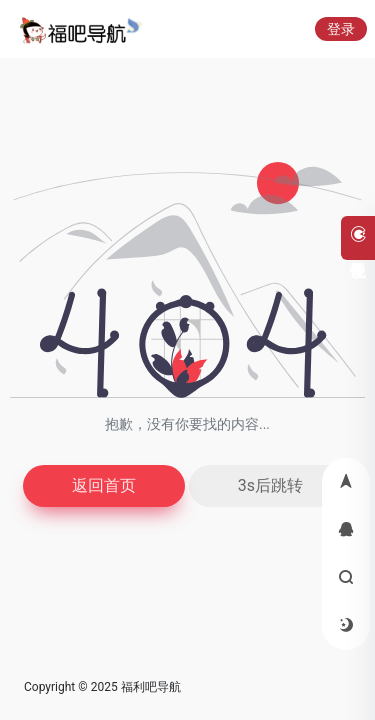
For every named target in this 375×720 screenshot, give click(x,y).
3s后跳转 (270, 485)
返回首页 (104, 485)
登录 (341, 29)
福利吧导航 (151, 687)
